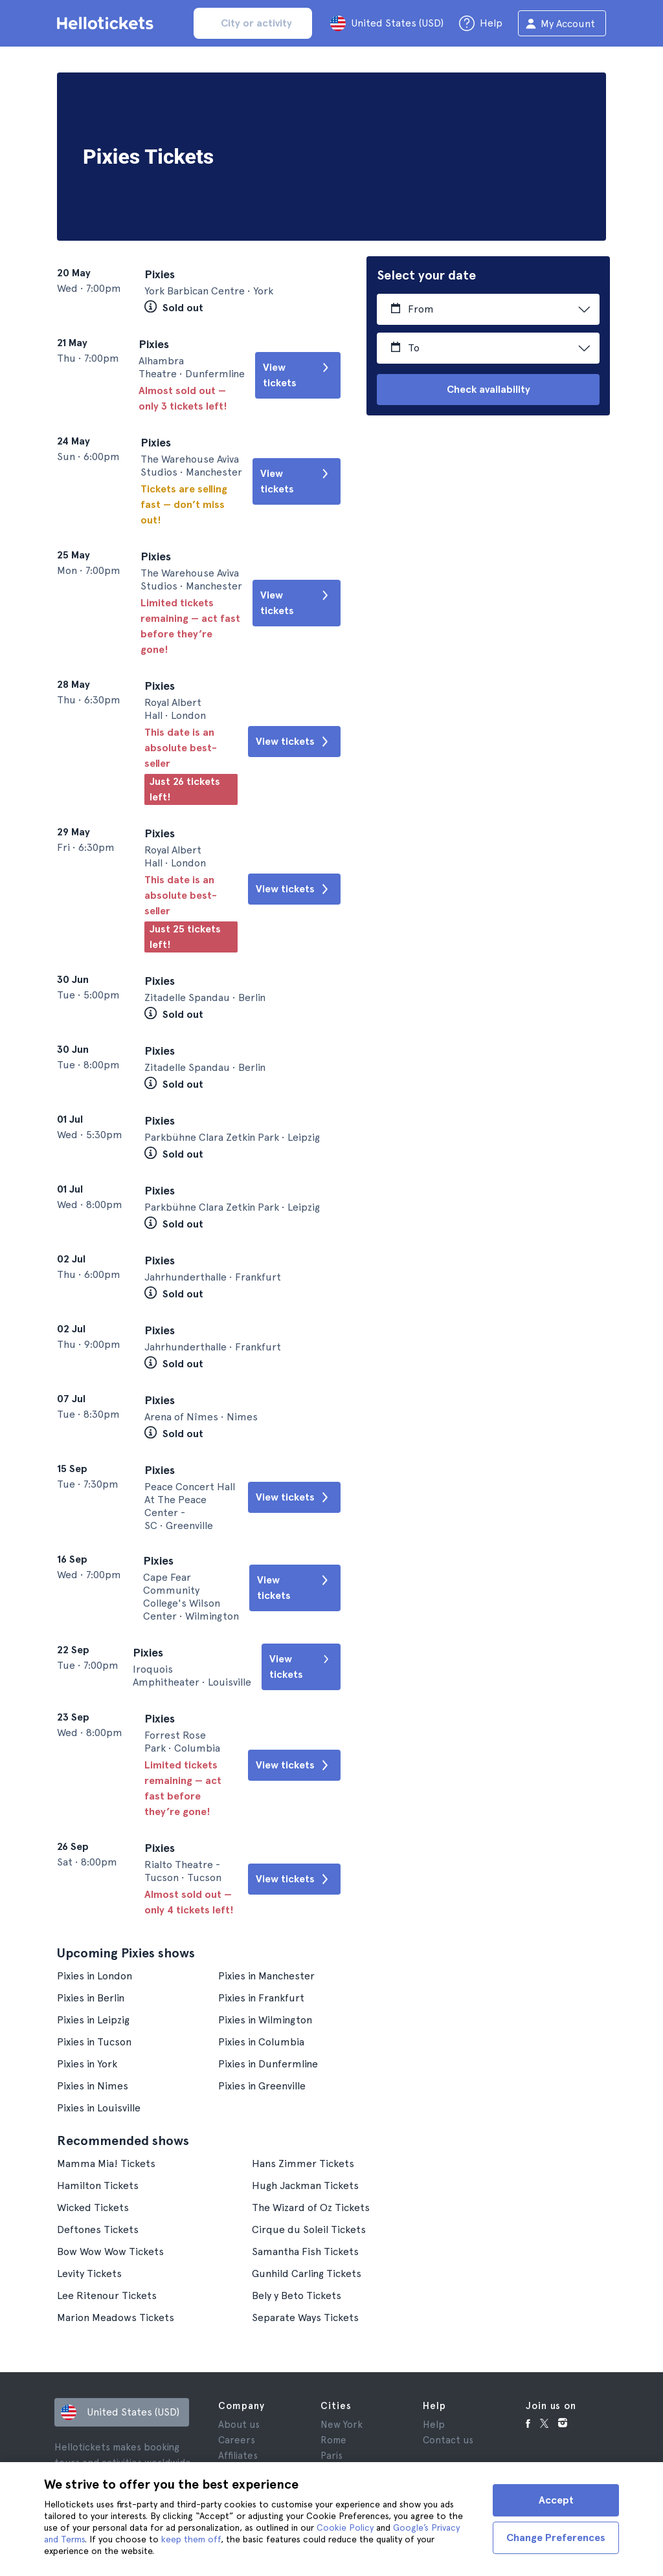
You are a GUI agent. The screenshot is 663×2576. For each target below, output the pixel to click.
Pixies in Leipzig (93, 2020)
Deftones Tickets (98, 2229)
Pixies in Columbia (261, 2042)
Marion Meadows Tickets (115, 2317)
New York (341, 2424)
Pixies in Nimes (92, 2086)
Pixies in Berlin (90, 1998)
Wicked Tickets (93, 2207)
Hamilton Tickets (98, 2185)
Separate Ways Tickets (305, 2317)
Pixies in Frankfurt (261, 1998)
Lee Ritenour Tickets (107, 2295)
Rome (333, 2440)
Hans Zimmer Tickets (303, 2163)
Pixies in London (94, 1976)
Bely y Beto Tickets (296, 2295)
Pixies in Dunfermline (268, 2064)
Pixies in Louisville (98, 2108)
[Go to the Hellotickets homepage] (107, 23)
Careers (236, 2440)
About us (239, 2424)
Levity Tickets (89, 2273)
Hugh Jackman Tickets (305, 2185)
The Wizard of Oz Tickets (311, 2207)
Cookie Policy (345, 2527)
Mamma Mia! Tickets (106, 2163)
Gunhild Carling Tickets (306, 2273)
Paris (331, 2455)
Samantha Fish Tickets (305, 2251)
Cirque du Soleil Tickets (309, 2229)
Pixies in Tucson (94, 2042)
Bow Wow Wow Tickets (110, 2251)
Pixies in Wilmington (265, 2020)
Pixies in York (87, 2064)
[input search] (253, 23)
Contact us (448, 2440)
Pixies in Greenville (262, 2086)
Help (434, 2424)
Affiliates (238, 2455)
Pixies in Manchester (266, 1976)
